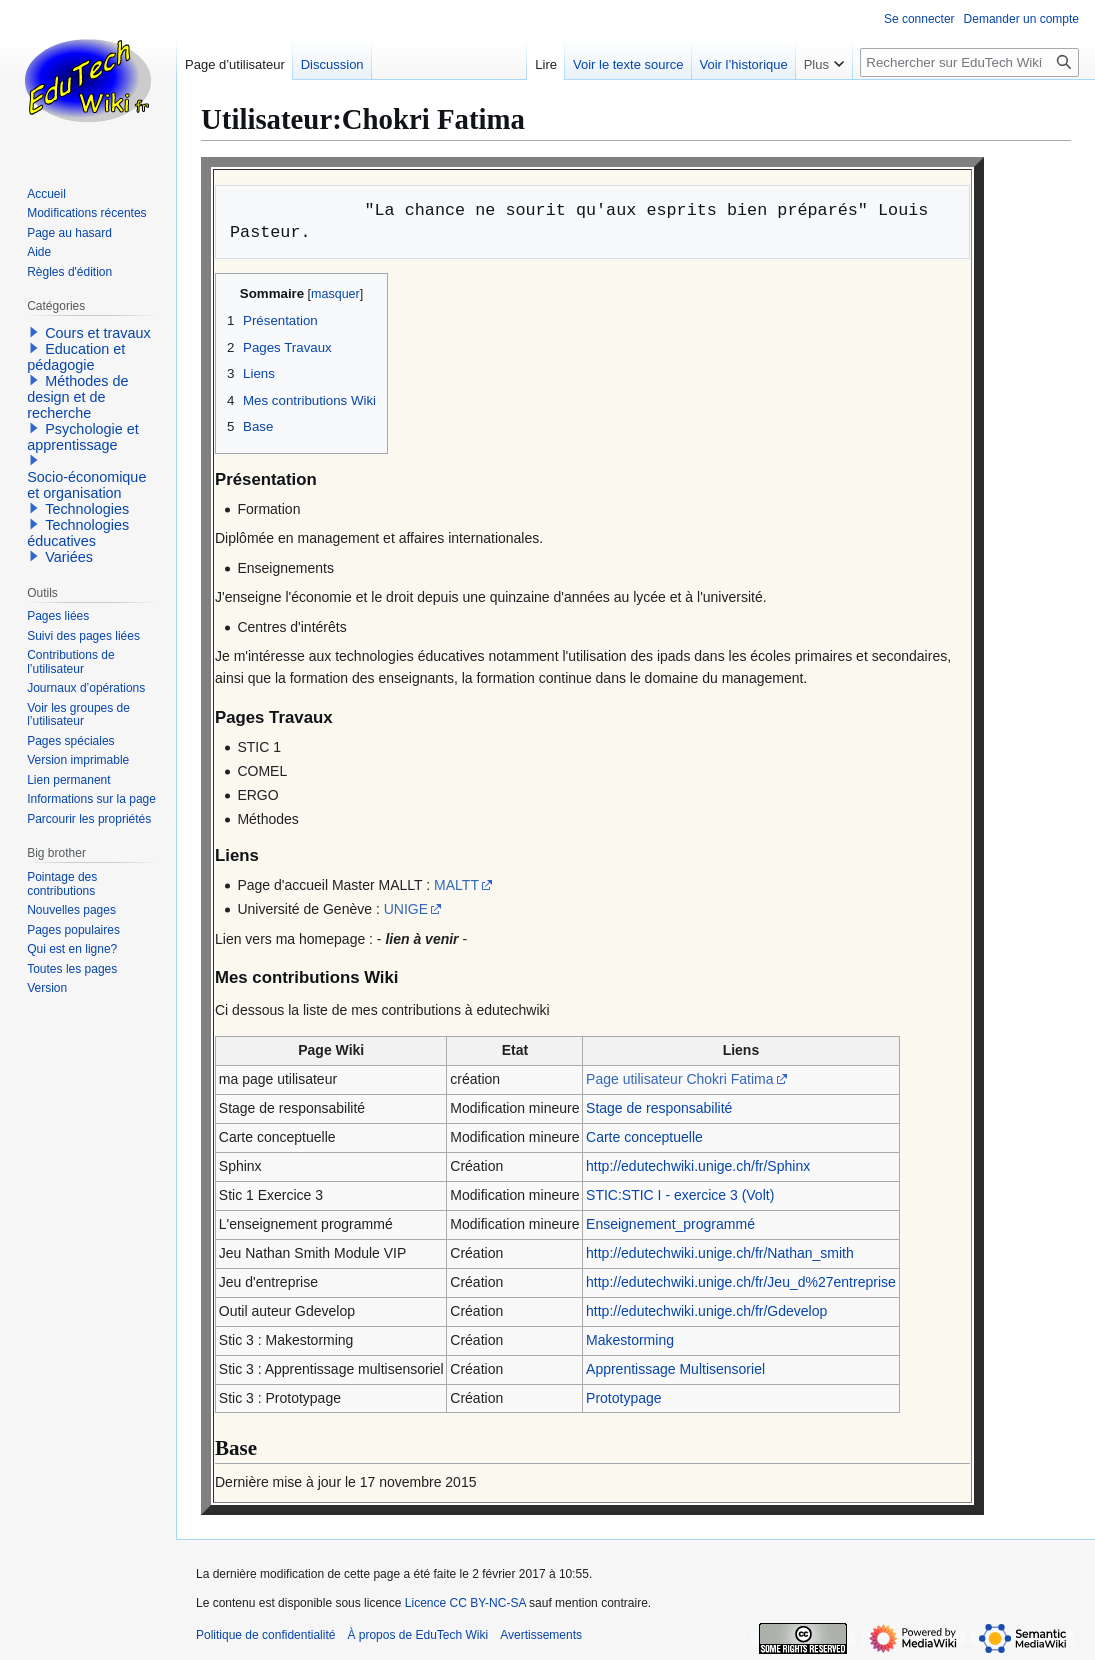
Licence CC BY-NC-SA (465, 1603)
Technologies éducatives (78, 533)
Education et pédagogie (76, 357)
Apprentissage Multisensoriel (675, 1369)
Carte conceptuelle (644, 1137)
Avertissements (541, 1635)
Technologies (87, 509)
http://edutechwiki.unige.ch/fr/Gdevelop (706, 1311)
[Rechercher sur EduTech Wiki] (969, 62)
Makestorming (630, 1340)
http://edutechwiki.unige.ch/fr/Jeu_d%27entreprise (741, 1282)
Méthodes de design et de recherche (77, 397)
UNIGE (406, 909)
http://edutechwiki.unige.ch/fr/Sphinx (698, 1166)
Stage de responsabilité (659, 1108)
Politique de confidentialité (265, 1635)
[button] (34, 332)
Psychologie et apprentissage (83, 437)
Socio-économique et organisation (86, 485)
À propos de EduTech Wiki (417, 1635)
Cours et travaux (98, 333)
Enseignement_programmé (670, 1224)
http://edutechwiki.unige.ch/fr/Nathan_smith (720, 1253)
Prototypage (624, 1398)
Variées (69, 557)
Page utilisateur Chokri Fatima (680, 1079)
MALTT (456, 885)
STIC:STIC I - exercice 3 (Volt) (680, 1195)
